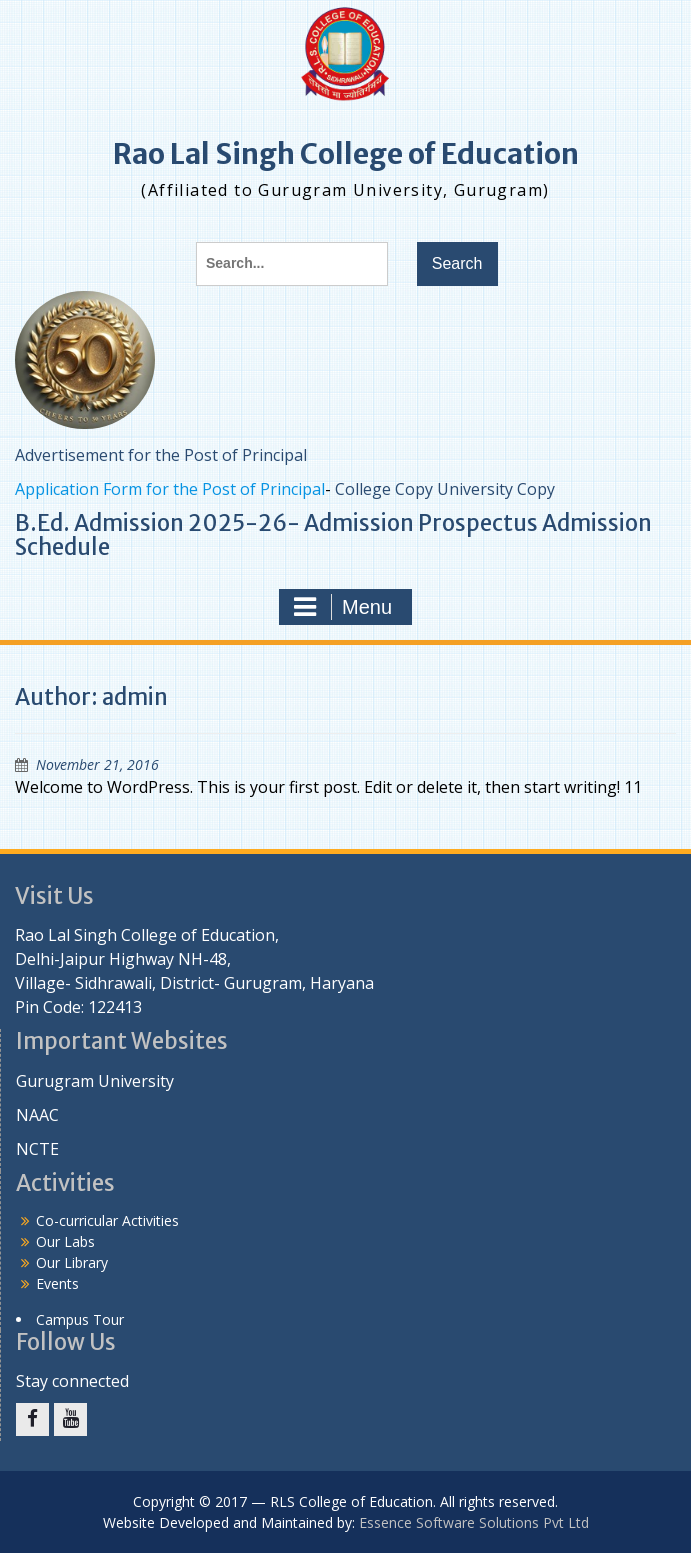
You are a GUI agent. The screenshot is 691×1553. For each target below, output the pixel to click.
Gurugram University (95, 1081)
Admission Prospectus (421, 523)
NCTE (37, 1149)
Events (57, 1283)
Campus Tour (80, 1319)
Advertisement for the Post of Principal (161, 455)
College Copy (384, 489)
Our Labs (65, 1241)
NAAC (37, 1115)
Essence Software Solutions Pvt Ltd (474, 1522)
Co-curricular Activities (107, 1220)
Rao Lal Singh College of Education (346, 154)
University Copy (496, 489)
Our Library (72, 1262)
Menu (343, 607)
